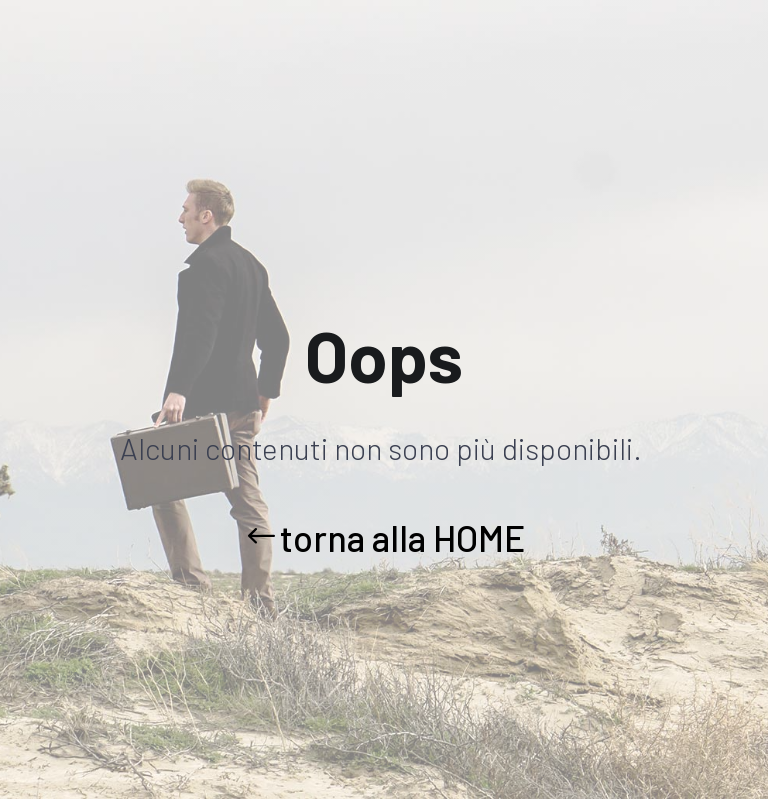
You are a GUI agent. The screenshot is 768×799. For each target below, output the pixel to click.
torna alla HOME (402, 537)
